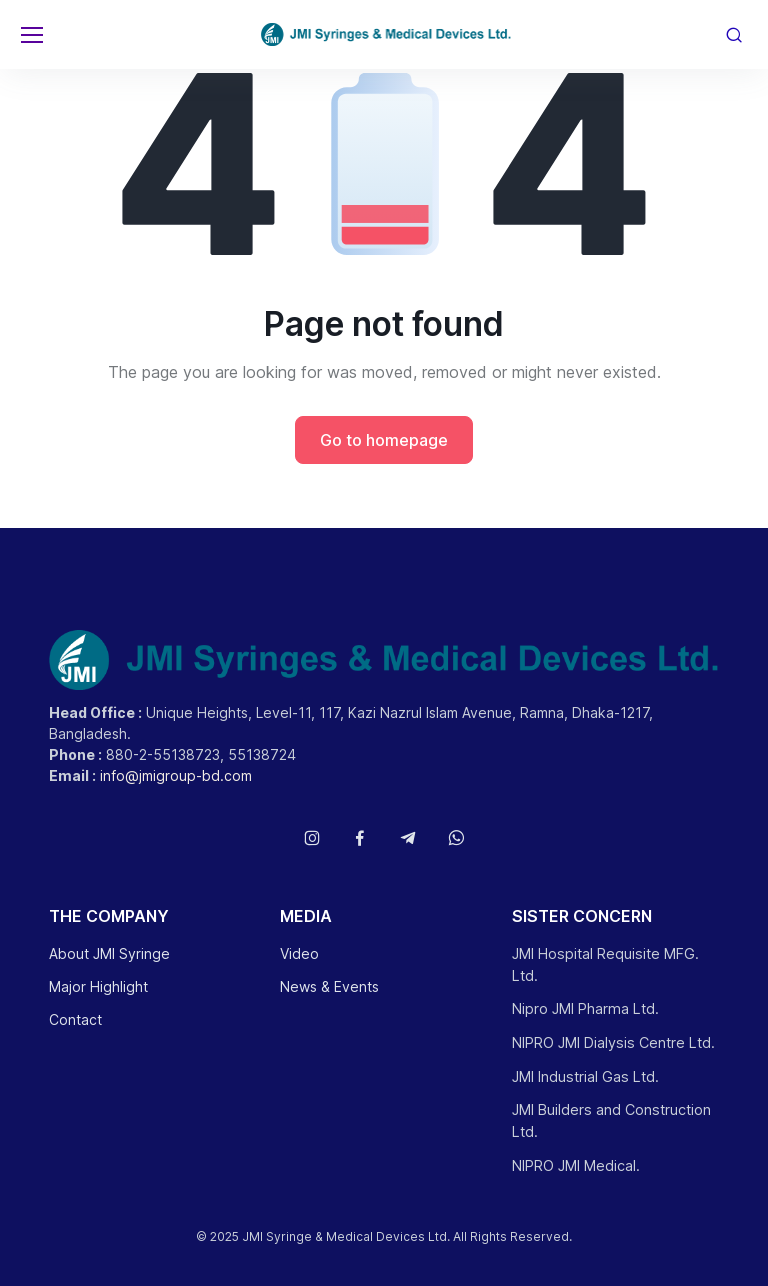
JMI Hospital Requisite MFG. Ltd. (605, 964)
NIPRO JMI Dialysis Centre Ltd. (613, 1042)
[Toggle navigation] (31, 35)
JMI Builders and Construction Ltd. (611, 1120)
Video (299, 953)
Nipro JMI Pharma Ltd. (585, 1008)
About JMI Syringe (109, 953)
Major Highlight (98, 986)
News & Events (329, 986)
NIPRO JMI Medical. (576, 1165)
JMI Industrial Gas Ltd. (585, 1076)
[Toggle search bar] (734, 35)
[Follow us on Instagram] (312, 838)
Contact (75, 1019)
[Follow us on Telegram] (408, 838)
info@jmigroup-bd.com (176, 775)
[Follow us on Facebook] (360, 838)
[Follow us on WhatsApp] (456, 838)
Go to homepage (384, 440)
